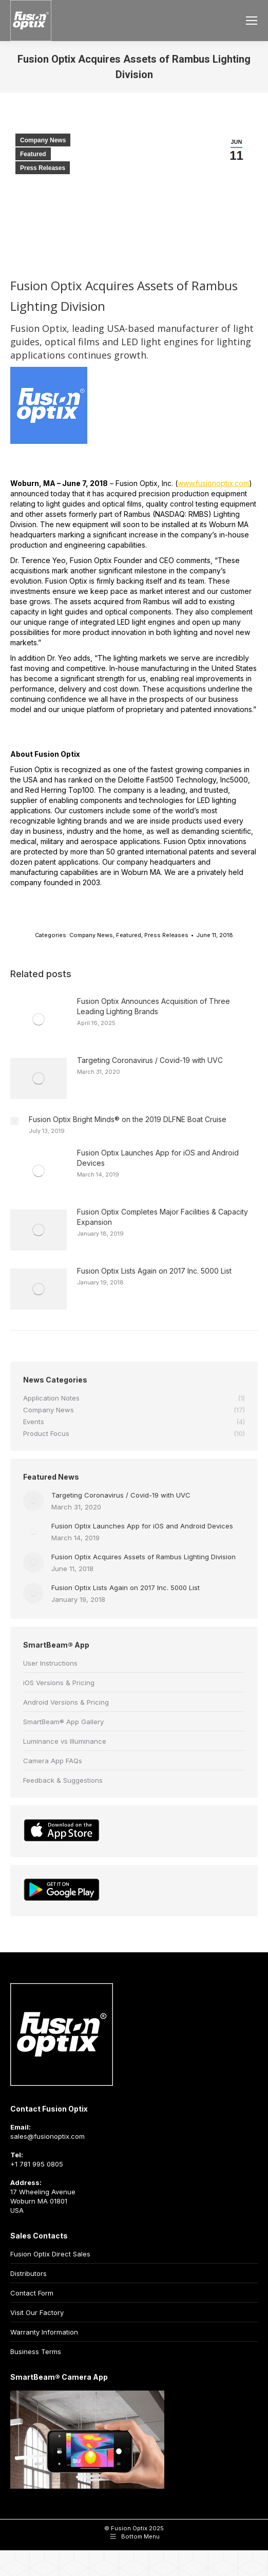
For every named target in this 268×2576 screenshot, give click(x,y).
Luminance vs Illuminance (64, 1741)
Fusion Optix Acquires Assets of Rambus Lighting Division (143, 1557)
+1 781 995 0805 (36, 2164)
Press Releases (42, 168)
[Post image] (38, 1019)
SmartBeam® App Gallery (63, 1722)
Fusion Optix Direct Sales (50, 2254)
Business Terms (35, 2351)
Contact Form (31, 2293)
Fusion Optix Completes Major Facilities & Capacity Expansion (162, 1216)
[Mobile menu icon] (251, 20)
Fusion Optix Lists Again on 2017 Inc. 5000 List (154, 1270)
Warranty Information (44, 2332)
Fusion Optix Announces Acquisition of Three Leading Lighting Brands (153, 1006)
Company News (43, 140)
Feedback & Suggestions (63, 1780)
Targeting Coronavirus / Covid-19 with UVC (150, 1060)
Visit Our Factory (37, 2312)
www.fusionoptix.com (213, 483)
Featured (33, 154)
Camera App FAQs (52, 1761)
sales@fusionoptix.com (47, 2136)
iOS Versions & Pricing (58, 1682)
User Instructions (50, 1663)
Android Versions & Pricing (66, 1702)
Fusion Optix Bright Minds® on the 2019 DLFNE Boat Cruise (127, 1119)
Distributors (28, 2273)
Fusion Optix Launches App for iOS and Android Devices (158, 1157)
